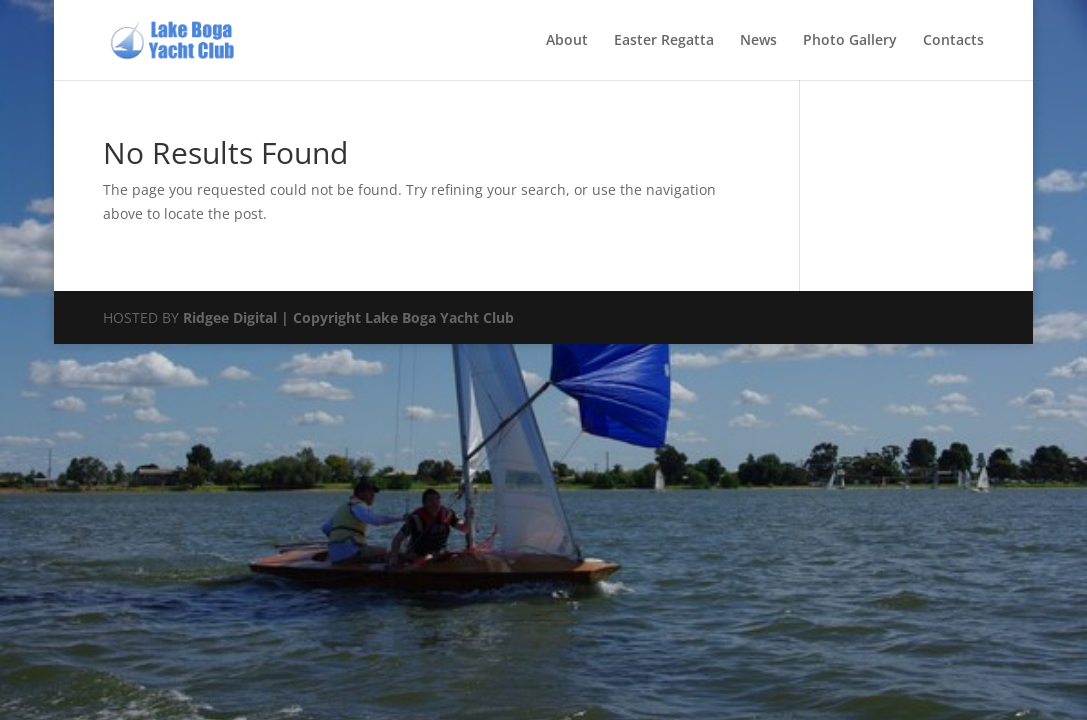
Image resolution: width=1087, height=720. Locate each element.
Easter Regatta (664, 41)
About (567, 41)
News (758, 41)
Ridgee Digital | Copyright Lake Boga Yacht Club (348, 317)
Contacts (953, 41)
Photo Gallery (850, 41)
